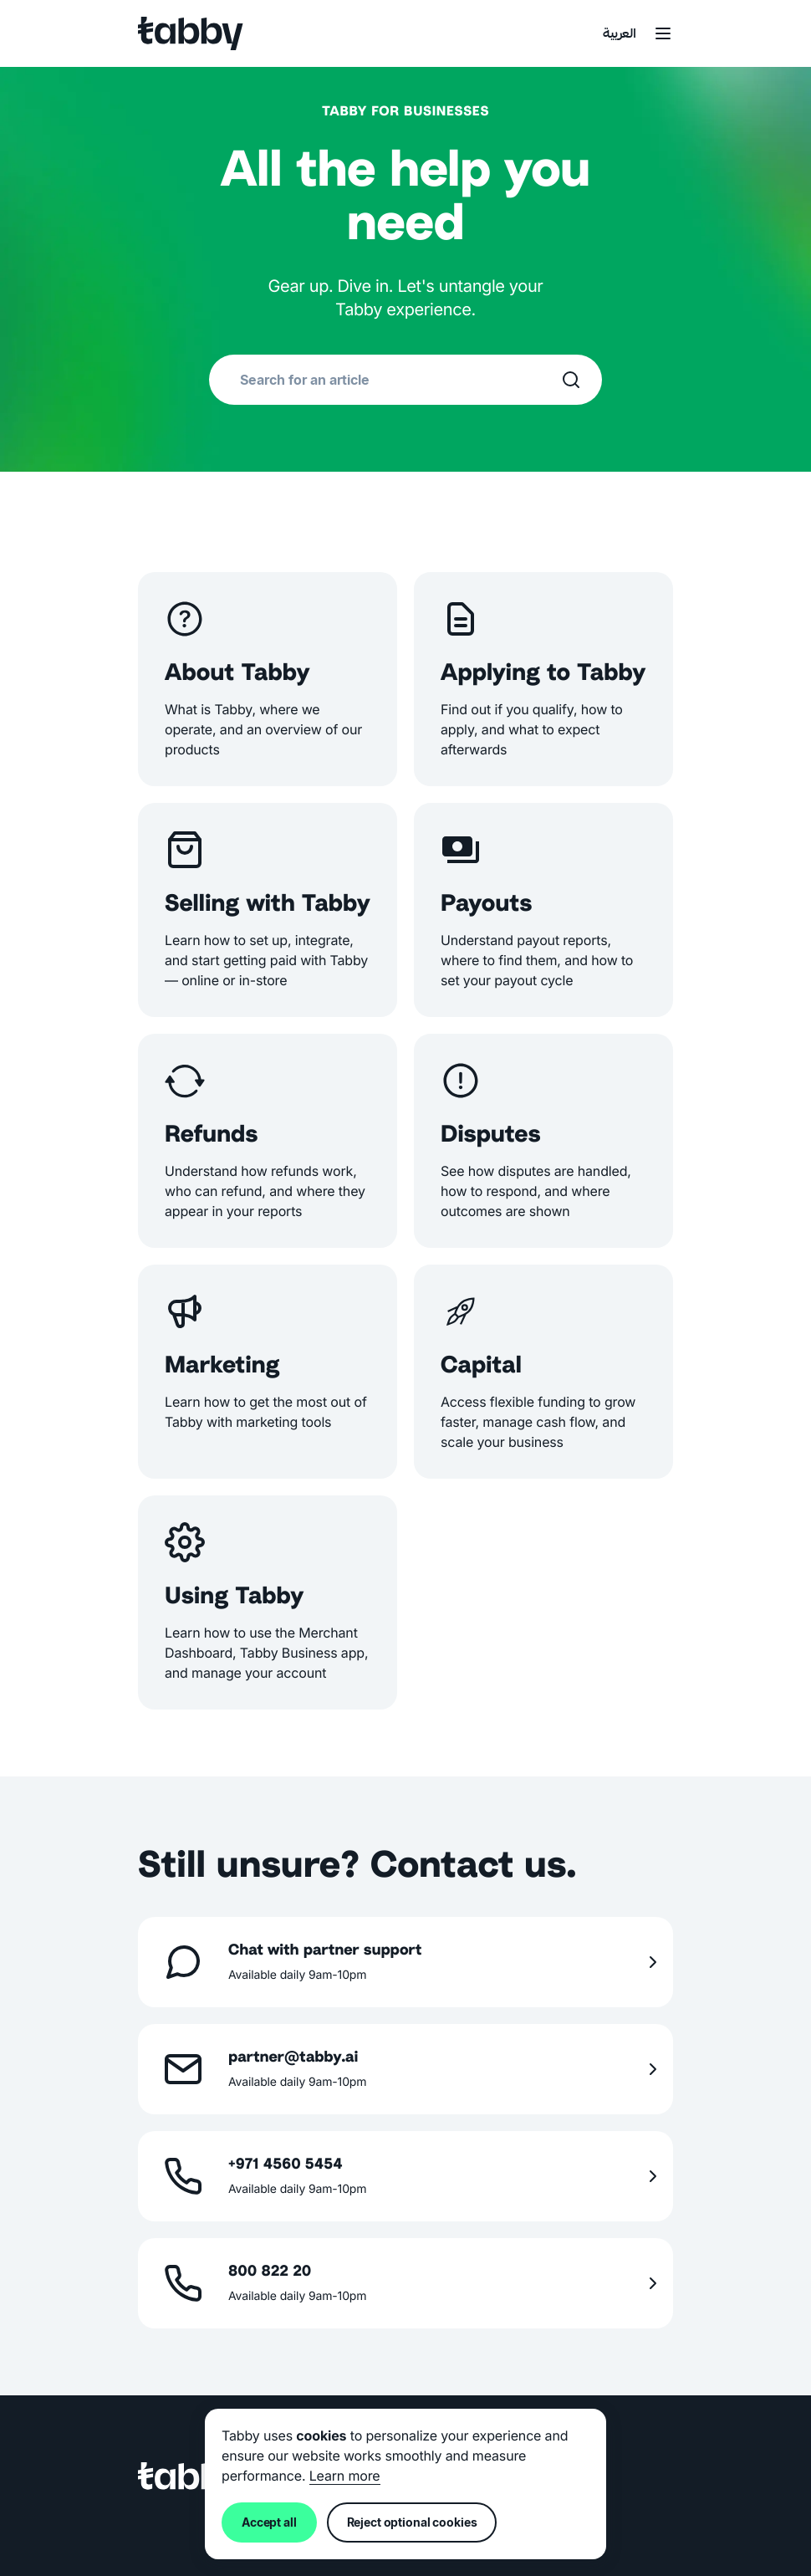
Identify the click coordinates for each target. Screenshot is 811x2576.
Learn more (344, 2475)
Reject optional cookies (412, 2522)
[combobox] (400, 380)
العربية (619, 34)
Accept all (269, 2522)
